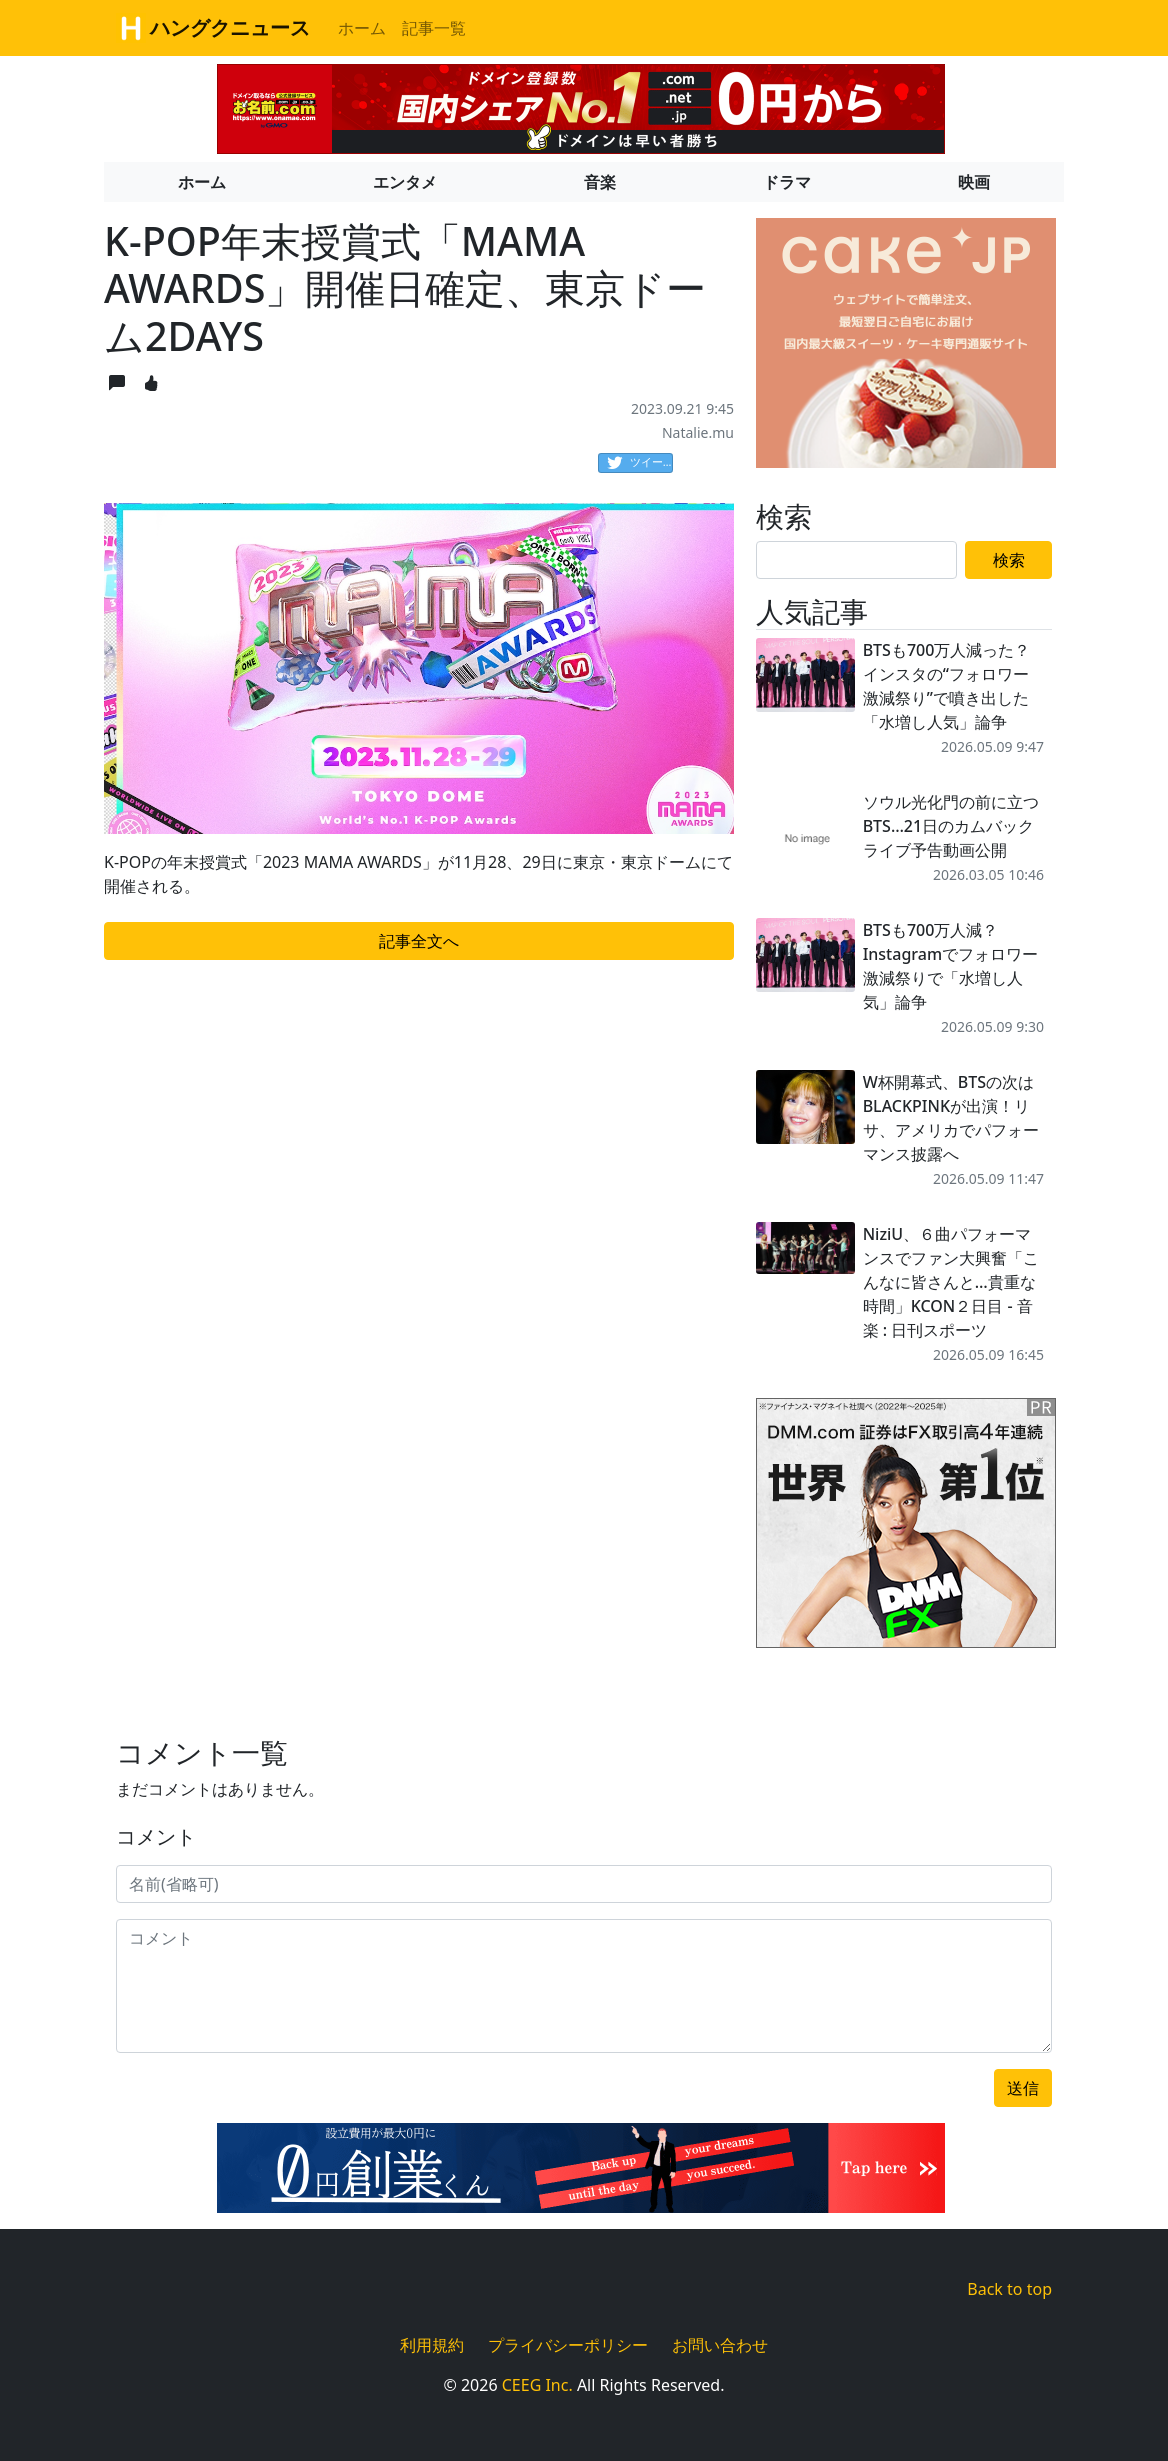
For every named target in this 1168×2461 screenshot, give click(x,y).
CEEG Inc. (537, 2385)
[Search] (856, 560)
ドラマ (787, 182)
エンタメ (405, 182)
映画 (974, 182)
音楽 (600, 182)
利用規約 (432, 2345)
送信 (1023, 2088)
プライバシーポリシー (568, 2345)
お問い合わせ (720, 2345)
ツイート (640, 463)
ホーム (362, 28)
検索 (1009, 560)
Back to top (1009, 2289)
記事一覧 (434, 28)
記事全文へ (419, 941)
